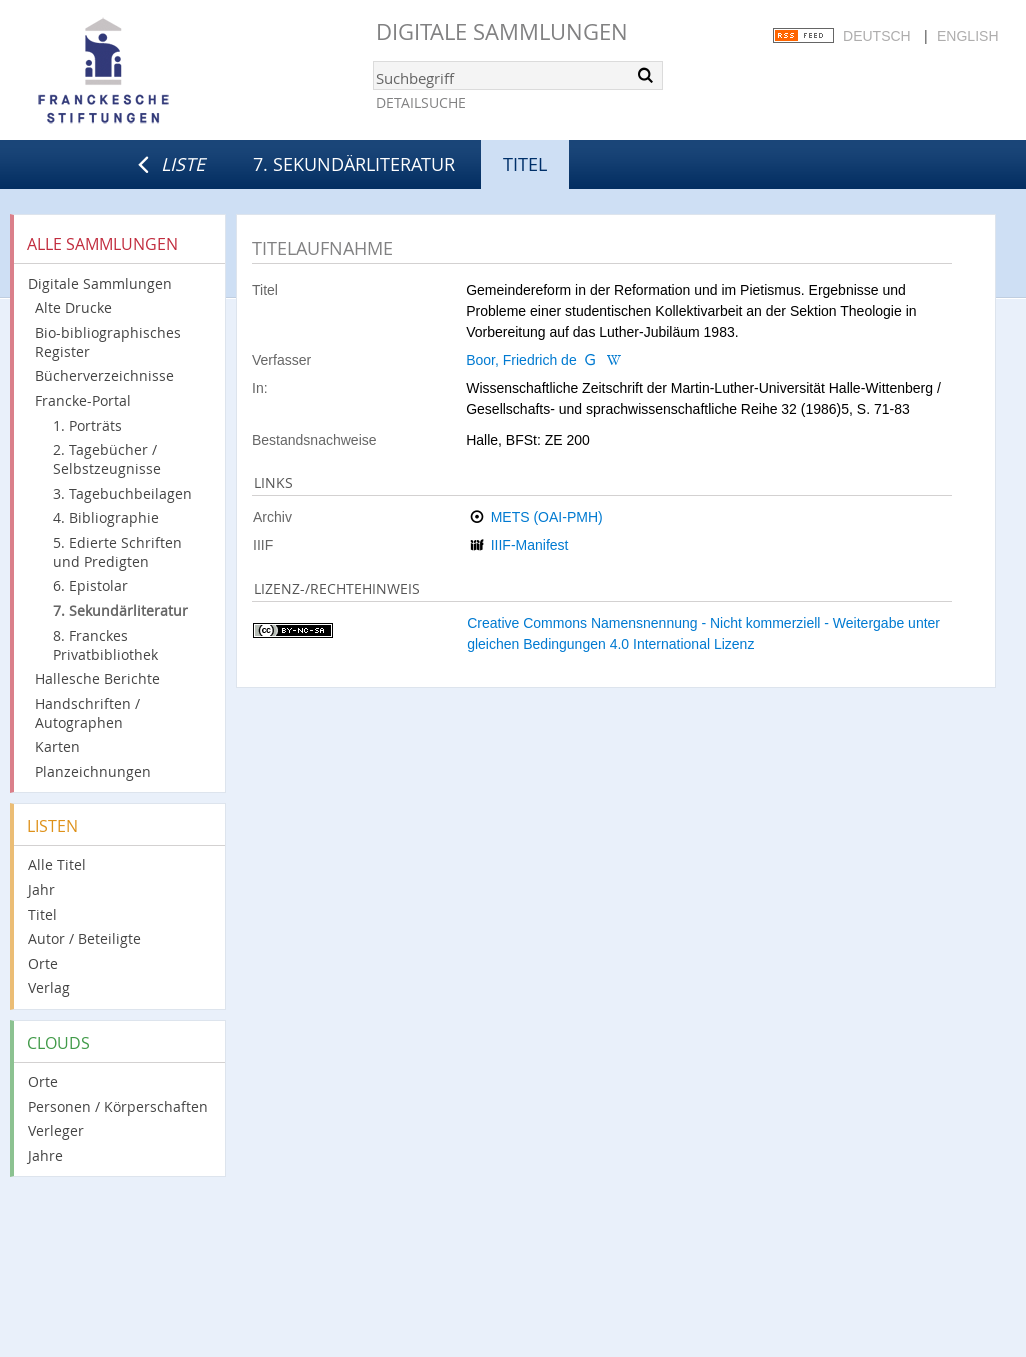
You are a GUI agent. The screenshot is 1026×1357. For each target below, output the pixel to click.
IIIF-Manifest (530, 545)
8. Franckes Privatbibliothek (105, 645)
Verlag (49, 987)
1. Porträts (87, 425)
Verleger (56, 1130)
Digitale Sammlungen (502, 31)
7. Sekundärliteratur (354, 164)
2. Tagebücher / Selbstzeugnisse (107, 459)
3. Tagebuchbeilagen (122, 493)
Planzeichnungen (93, 771)
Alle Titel (57, 864)
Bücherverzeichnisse (104, 375)
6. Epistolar (90, 585)
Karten (57, 746)
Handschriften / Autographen (87, 713)
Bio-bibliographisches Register (108, 342)
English (967, 36)
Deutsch (877, 36)
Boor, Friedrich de (521, 360)
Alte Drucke (73, 307)
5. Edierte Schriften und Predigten (117, 552)
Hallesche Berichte (97, 678)
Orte (43, 963)
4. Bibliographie (106, 517)
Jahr (41, 889)
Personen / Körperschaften (118, 1106)
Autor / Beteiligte (84, 938)
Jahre (45, 1155)
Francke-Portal (83, 400)
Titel (42, 914)
